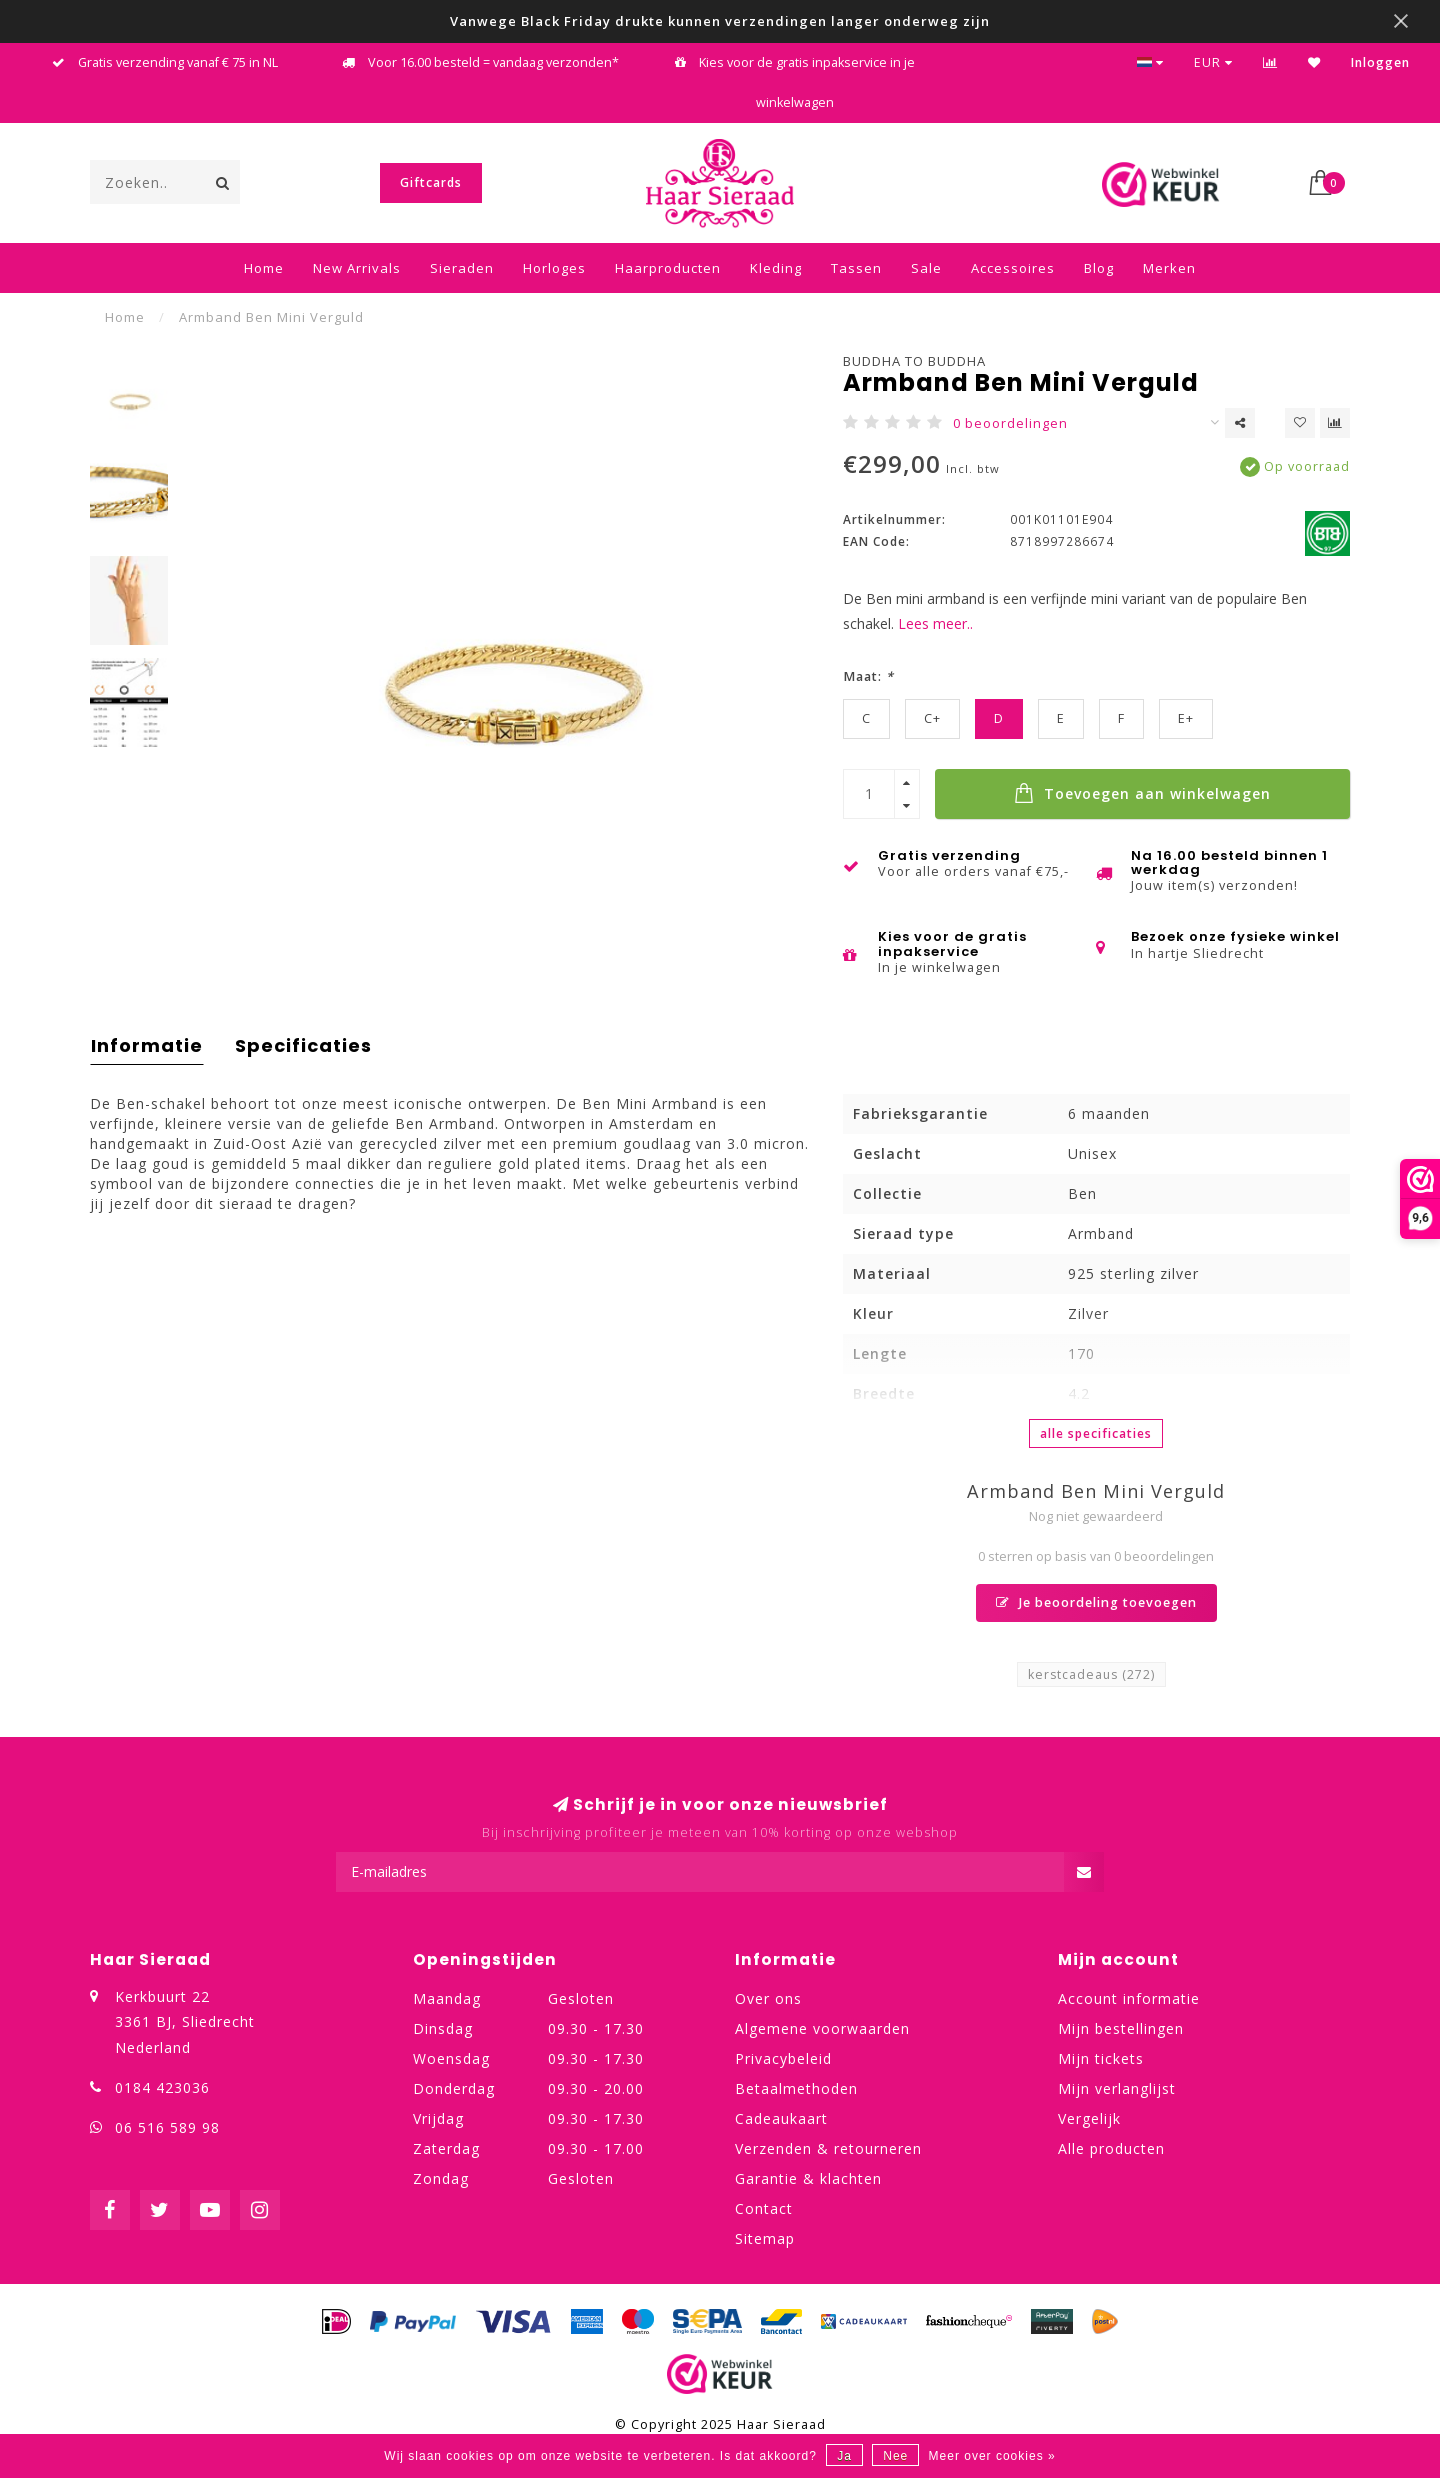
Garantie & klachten (808, 2178)
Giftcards (431, 182)
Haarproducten (668, 268)
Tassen (856, 268)
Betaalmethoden (796, 2088)
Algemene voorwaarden (822, 2028)
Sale (926, 268)
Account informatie (1129, 1998)
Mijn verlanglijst (1117, 2088)
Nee (895, 2456)
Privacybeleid (783, 2058)
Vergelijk (1089, 2118)
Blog (1099, 268)
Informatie (147, 1045)
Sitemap (765, 2238)
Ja (844, 2456)
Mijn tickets (1101, 2058)
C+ (932, 718)
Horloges (554, 268)
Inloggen (1380, 62)
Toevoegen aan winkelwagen (1142, 793)
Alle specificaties (1096, 1433)
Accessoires (1013, 268)
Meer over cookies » (992, 2456)
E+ (1186, 718)
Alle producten (1111, 2148)
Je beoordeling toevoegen (1096, 1602)
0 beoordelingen (1010, 423)
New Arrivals (357, 268)
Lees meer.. (935, 623)
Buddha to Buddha (914, 361)
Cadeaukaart (781, 2118)
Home (264, 268)
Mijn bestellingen (1121, 2028)
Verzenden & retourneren (828, 2148)
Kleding (776, 268)
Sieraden (462, 268)
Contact (764, 2208)
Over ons (768, 1998)
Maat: (868, 676)
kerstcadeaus (1091, 1674)
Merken (1169, 268)
